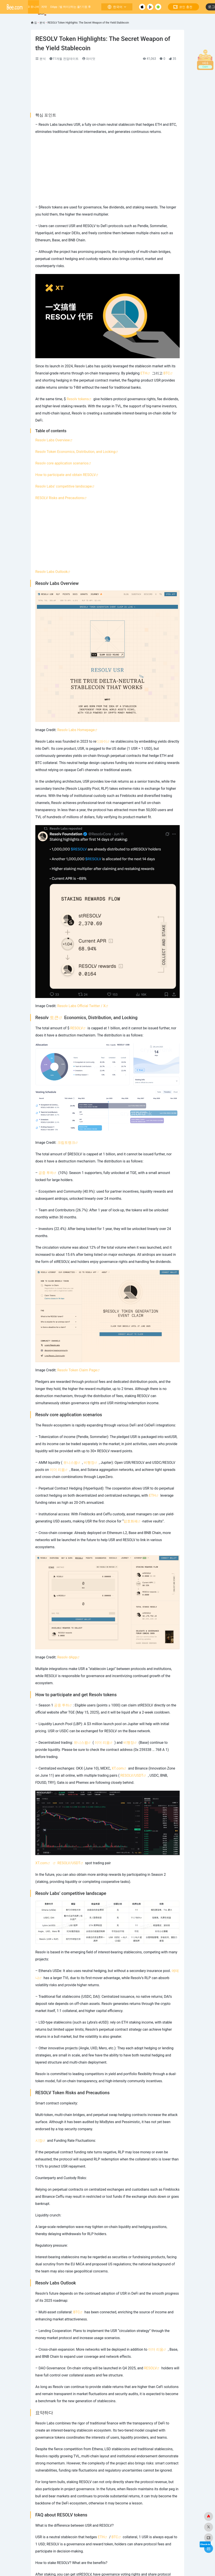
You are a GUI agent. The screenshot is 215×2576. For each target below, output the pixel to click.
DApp (53, 6)
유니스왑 (70, 1462)
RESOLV (76, 1028)
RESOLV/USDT (131, 1775)
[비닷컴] (208, 2516)
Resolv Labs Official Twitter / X (81, 1006)
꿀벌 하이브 (64, 6)
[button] (92, 130)
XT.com (117, 1768)
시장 (38, 2140)
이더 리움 (57, 1470)
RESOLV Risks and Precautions (59, 498)
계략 (44, 6)
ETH (143, 373)
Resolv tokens (78, 399)
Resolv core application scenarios (61, 463)
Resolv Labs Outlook (51, 572)
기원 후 (86, 6)
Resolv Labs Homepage (76, 730)
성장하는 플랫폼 (75, 6)
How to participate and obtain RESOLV (65, 475)
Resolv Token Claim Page (77, 1370)
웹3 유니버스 (33, 6)
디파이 (101, 741)
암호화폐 (130, 1521)
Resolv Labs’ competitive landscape (63, 486)
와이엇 (88, 58)
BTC (166, 373)
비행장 (89, 1462)
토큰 (54, 1017)
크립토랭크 (66, 1142)
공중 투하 (46, 1173)
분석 (42, 22)
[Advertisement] (107, 91)
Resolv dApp (67, 1657)
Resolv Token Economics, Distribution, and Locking (75, 452)
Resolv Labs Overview (52, 440)
